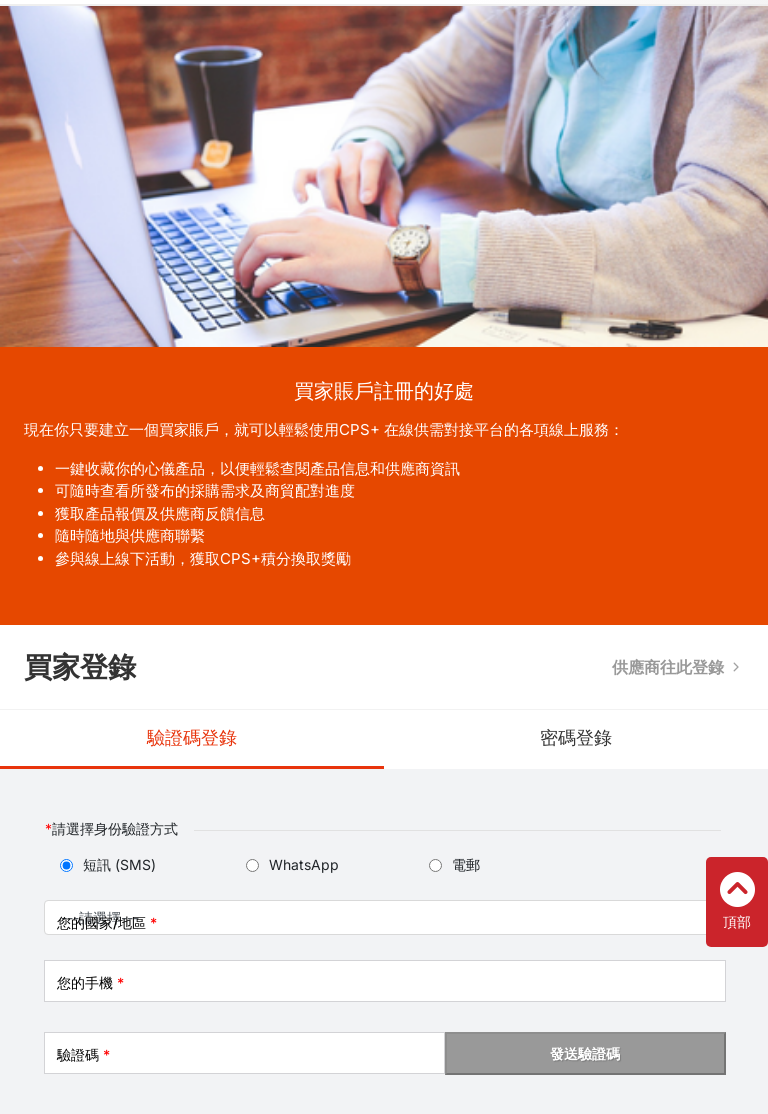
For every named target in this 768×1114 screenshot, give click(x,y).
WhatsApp (304, 864)
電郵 (466, 864)
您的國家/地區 (107, 922)
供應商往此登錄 (668, 667)
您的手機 (90, 982)
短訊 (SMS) (119, 864)
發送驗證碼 (585, 1053)
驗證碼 (83, 1054)
